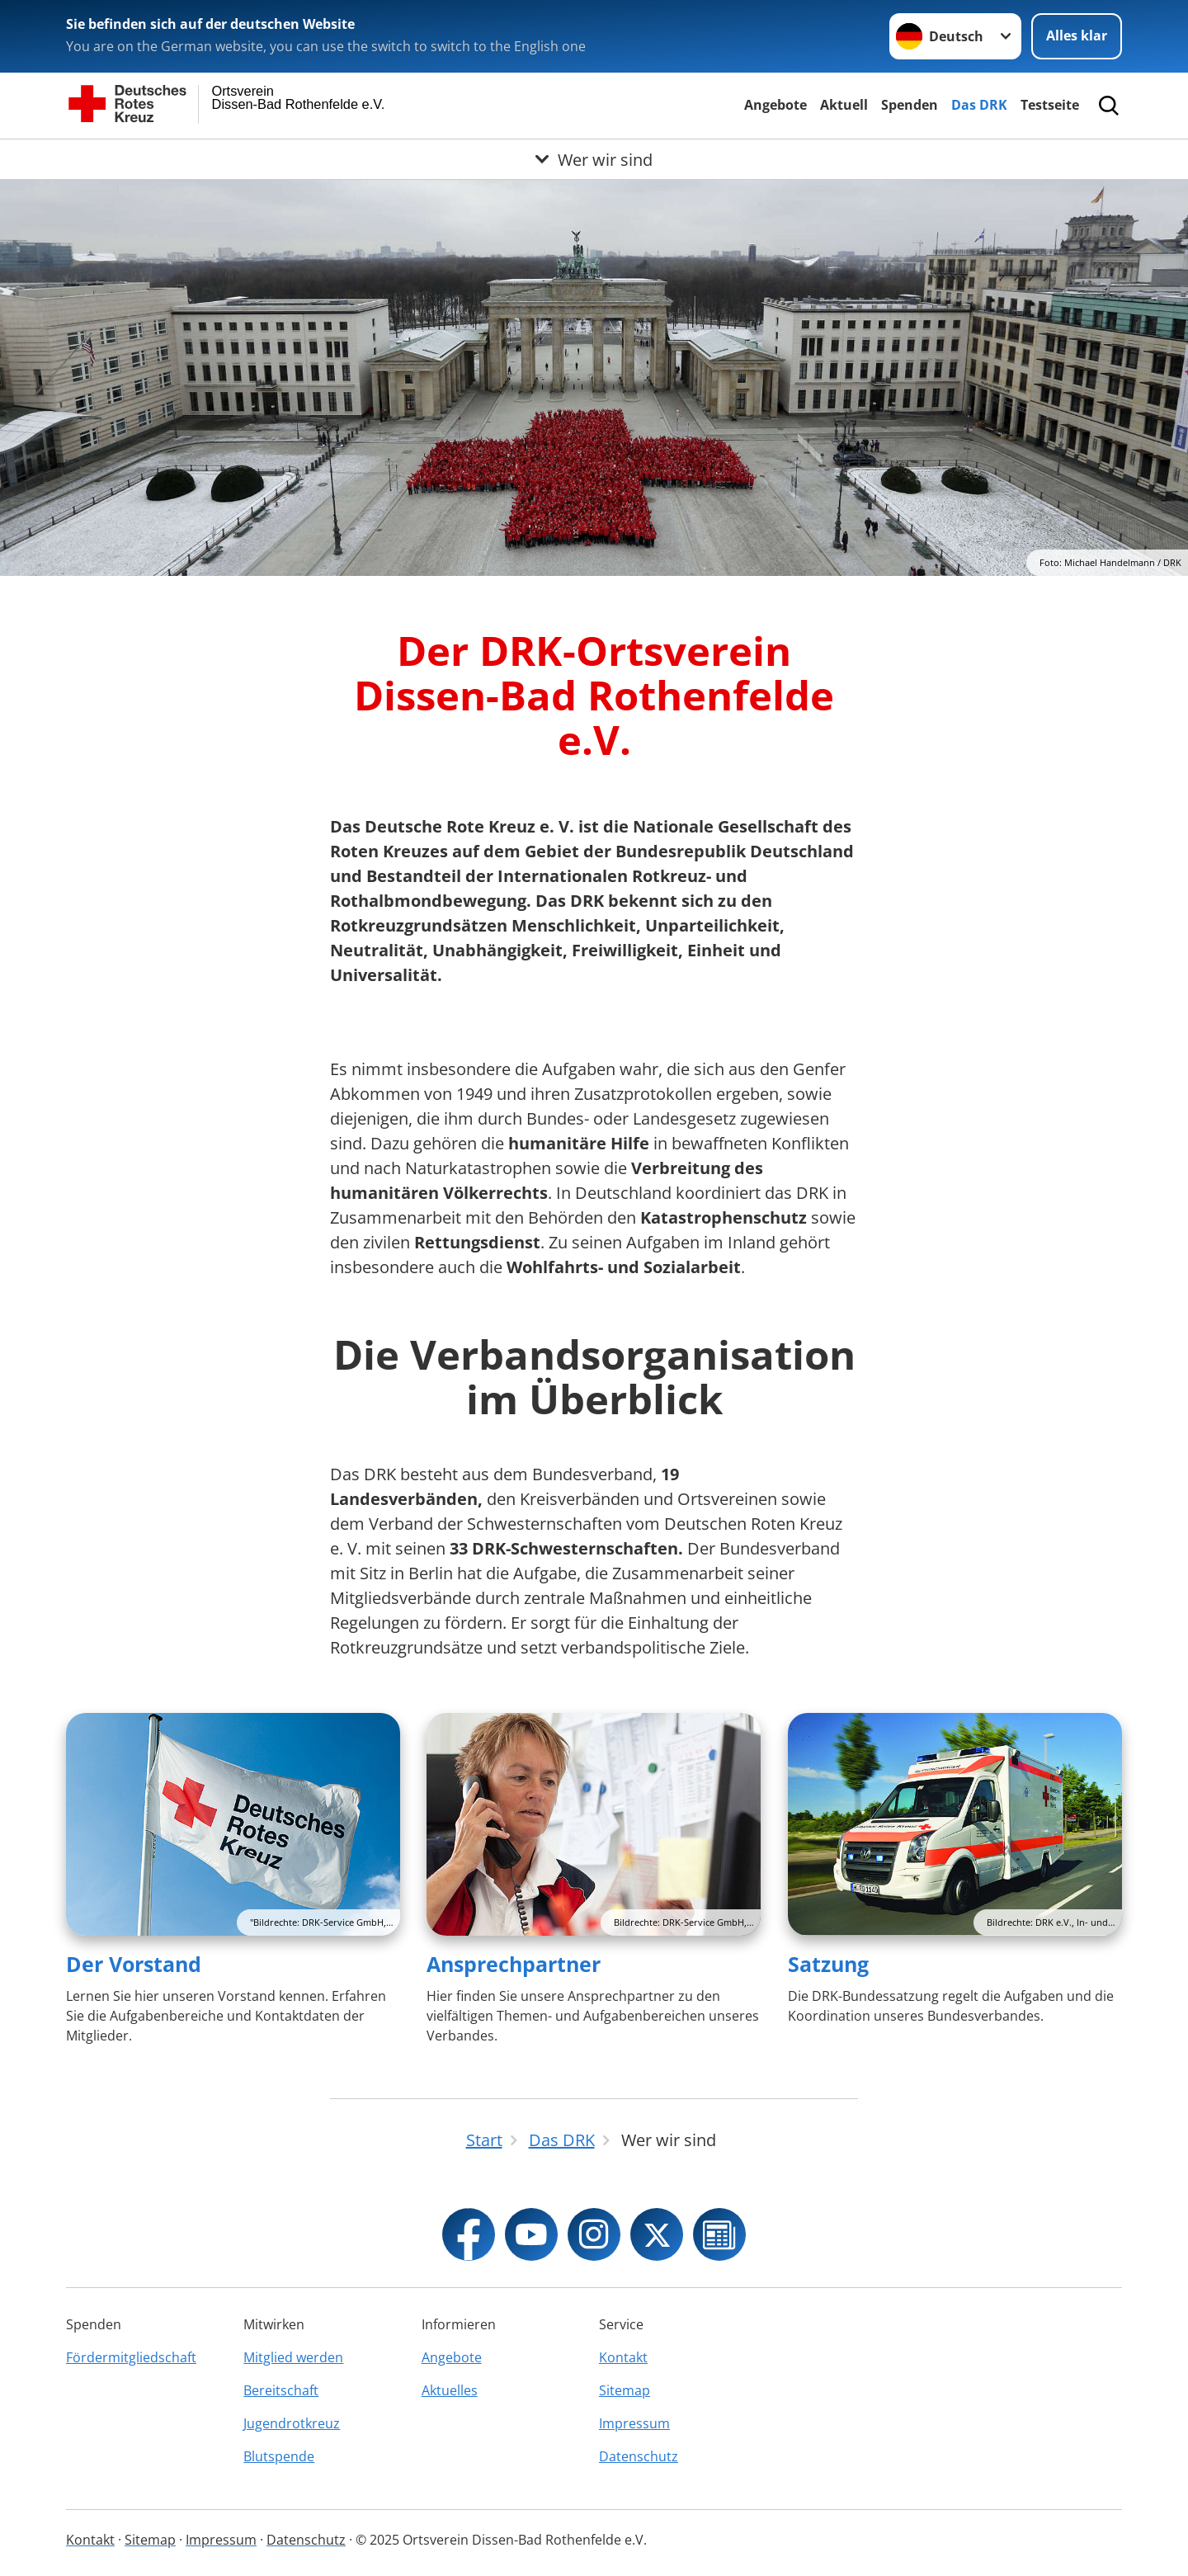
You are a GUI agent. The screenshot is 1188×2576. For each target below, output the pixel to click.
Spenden (909, 105)
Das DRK (979, 105)
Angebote (775, 105)
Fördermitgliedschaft (131, 2357)
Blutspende (278, 2456)
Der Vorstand (133, 1964)
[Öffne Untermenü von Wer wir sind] (594, 159)
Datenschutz (638, 2456)
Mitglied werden (293, 2357)
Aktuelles (450, 2390)
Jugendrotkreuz (291, 2423)
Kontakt (623, 2357)
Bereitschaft (280, 2390)
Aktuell (844, 105)
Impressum (634, 2423)
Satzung (828, 1964)
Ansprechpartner (514, 1964)
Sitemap (624, 2390)
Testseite (1050, 105)
